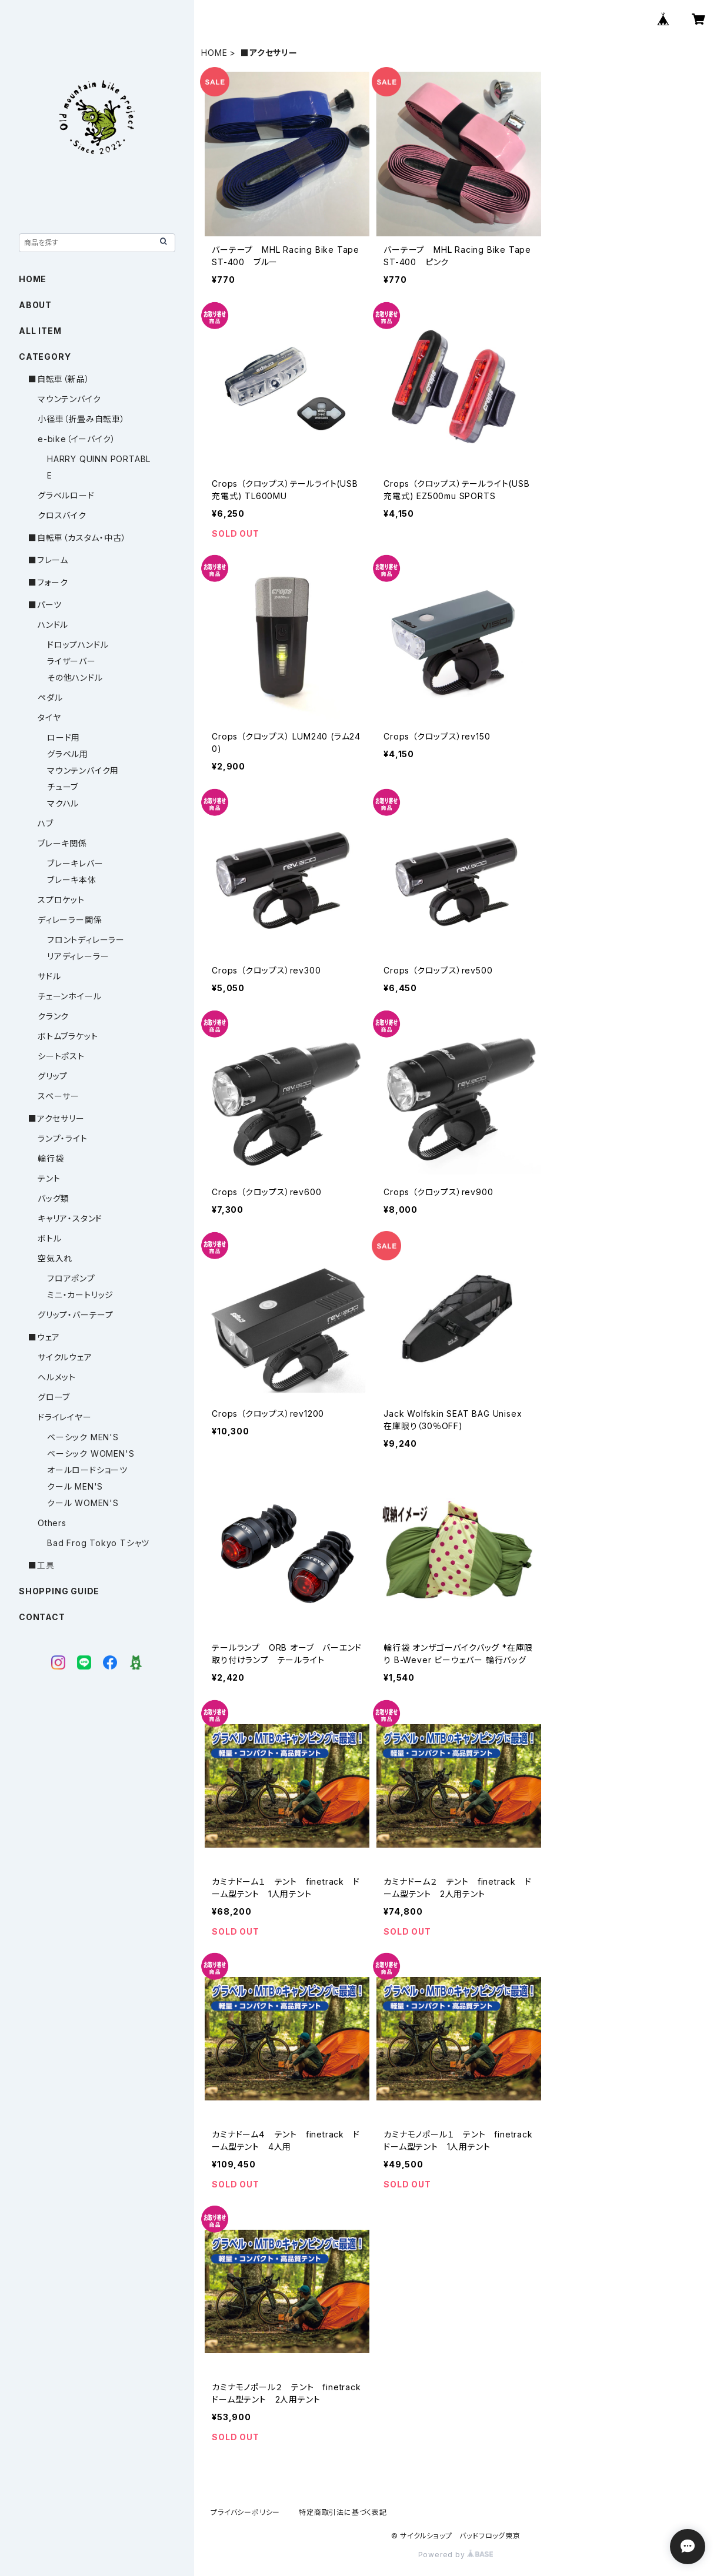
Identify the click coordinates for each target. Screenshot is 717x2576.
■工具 (41, 1565)
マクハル (63, 803)
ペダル (50, 697)
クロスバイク (62, 515)
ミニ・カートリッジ (80, 1295)
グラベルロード (66, 495)
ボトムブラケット (68, 1036)
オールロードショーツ (87, 1470)
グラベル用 (67, 754)
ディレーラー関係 (70, 920)
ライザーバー (71, 661)
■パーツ (45, 605)
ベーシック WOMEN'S (90, 1453)
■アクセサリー (56, 1118)
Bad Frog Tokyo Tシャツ (98, 1543)
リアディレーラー (78, 956)
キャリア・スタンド (70, 1218)
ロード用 (63, 737)
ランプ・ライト (63, 1138)
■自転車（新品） (58, 379)
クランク (53, 1016)
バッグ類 (53, 1198)
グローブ (54, 1397)
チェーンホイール (69, 996)
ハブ (46, 823)
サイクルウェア (65, 1357)
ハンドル (53, 625)
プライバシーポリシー (245, 2512)
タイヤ (49, 717)
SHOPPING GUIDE (59, 1591)
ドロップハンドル (77, 645)
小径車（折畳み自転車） (81, 419)
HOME (214, 53)
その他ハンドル (75, 678)
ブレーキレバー (75, 863)
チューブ (62, 787)
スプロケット (61, 900)
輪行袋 (51, 1158)
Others (52, 1523)
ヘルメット (57, 1377)
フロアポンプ (71, 1278)
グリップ (53, 1076)
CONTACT (42, 1617)
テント (49, 1178)
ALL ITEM (40, 331)
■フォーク (48, 582)
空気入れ (55, 1258)
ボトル (49, 1238)
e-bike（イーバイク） (76, 439)
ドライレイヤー (65, 1417)
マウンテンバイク (69, 399)
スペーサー (58, 1096)
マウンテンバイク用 (83, 770)
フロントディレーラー (86, 940)
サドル (49, 976)
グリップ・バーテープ (76, 1315)
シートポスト (61, 1056)
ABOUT (35, 305)
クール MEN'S (75, 1486)
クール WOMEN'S (83, 1503)
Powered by (455, 2554)
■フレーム (48, 560)
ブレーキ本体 (71, 880)
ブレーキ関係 (62, 843)
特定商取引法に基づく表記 (343, 2512)
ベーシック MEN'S (83, 1437)
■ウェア (44, 1337)
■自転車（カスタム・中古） (77, 538)
